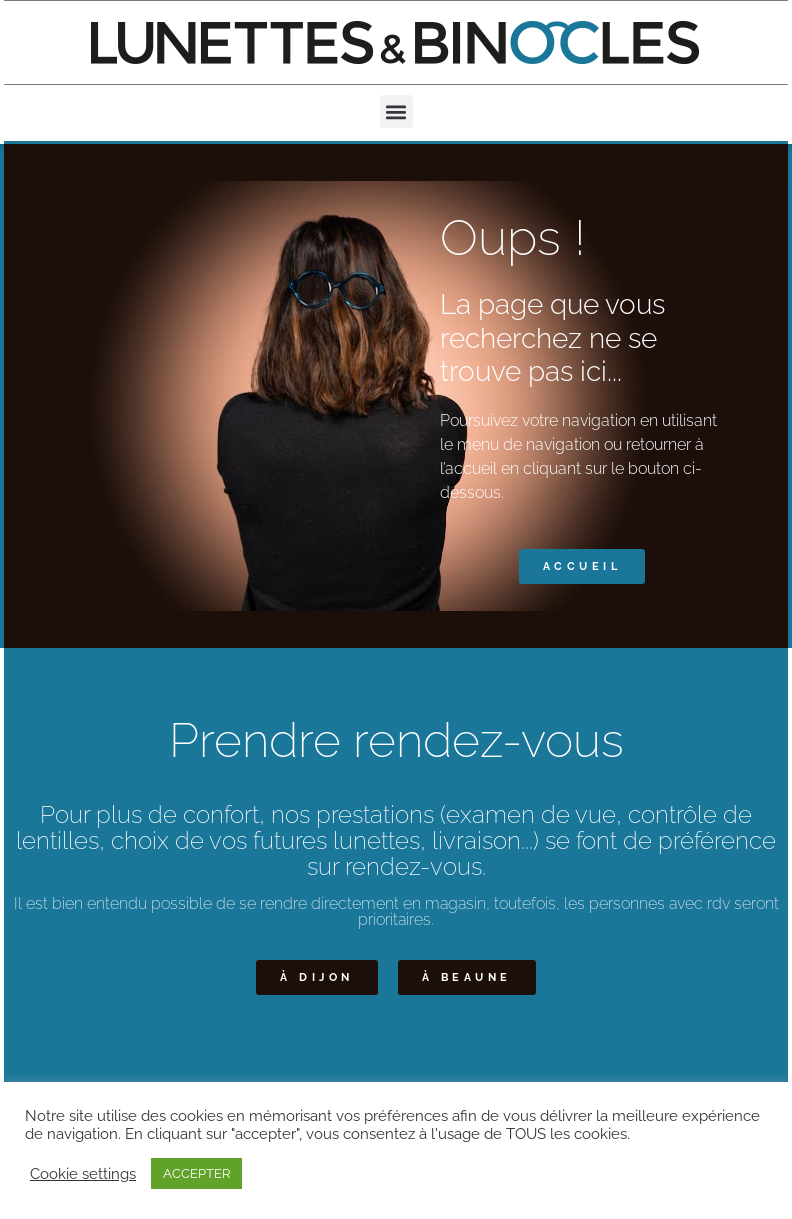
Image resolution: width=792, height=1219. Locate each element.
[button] (396, 111)
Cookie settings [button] (83, 1173)
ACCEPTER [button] (196, 1173)
